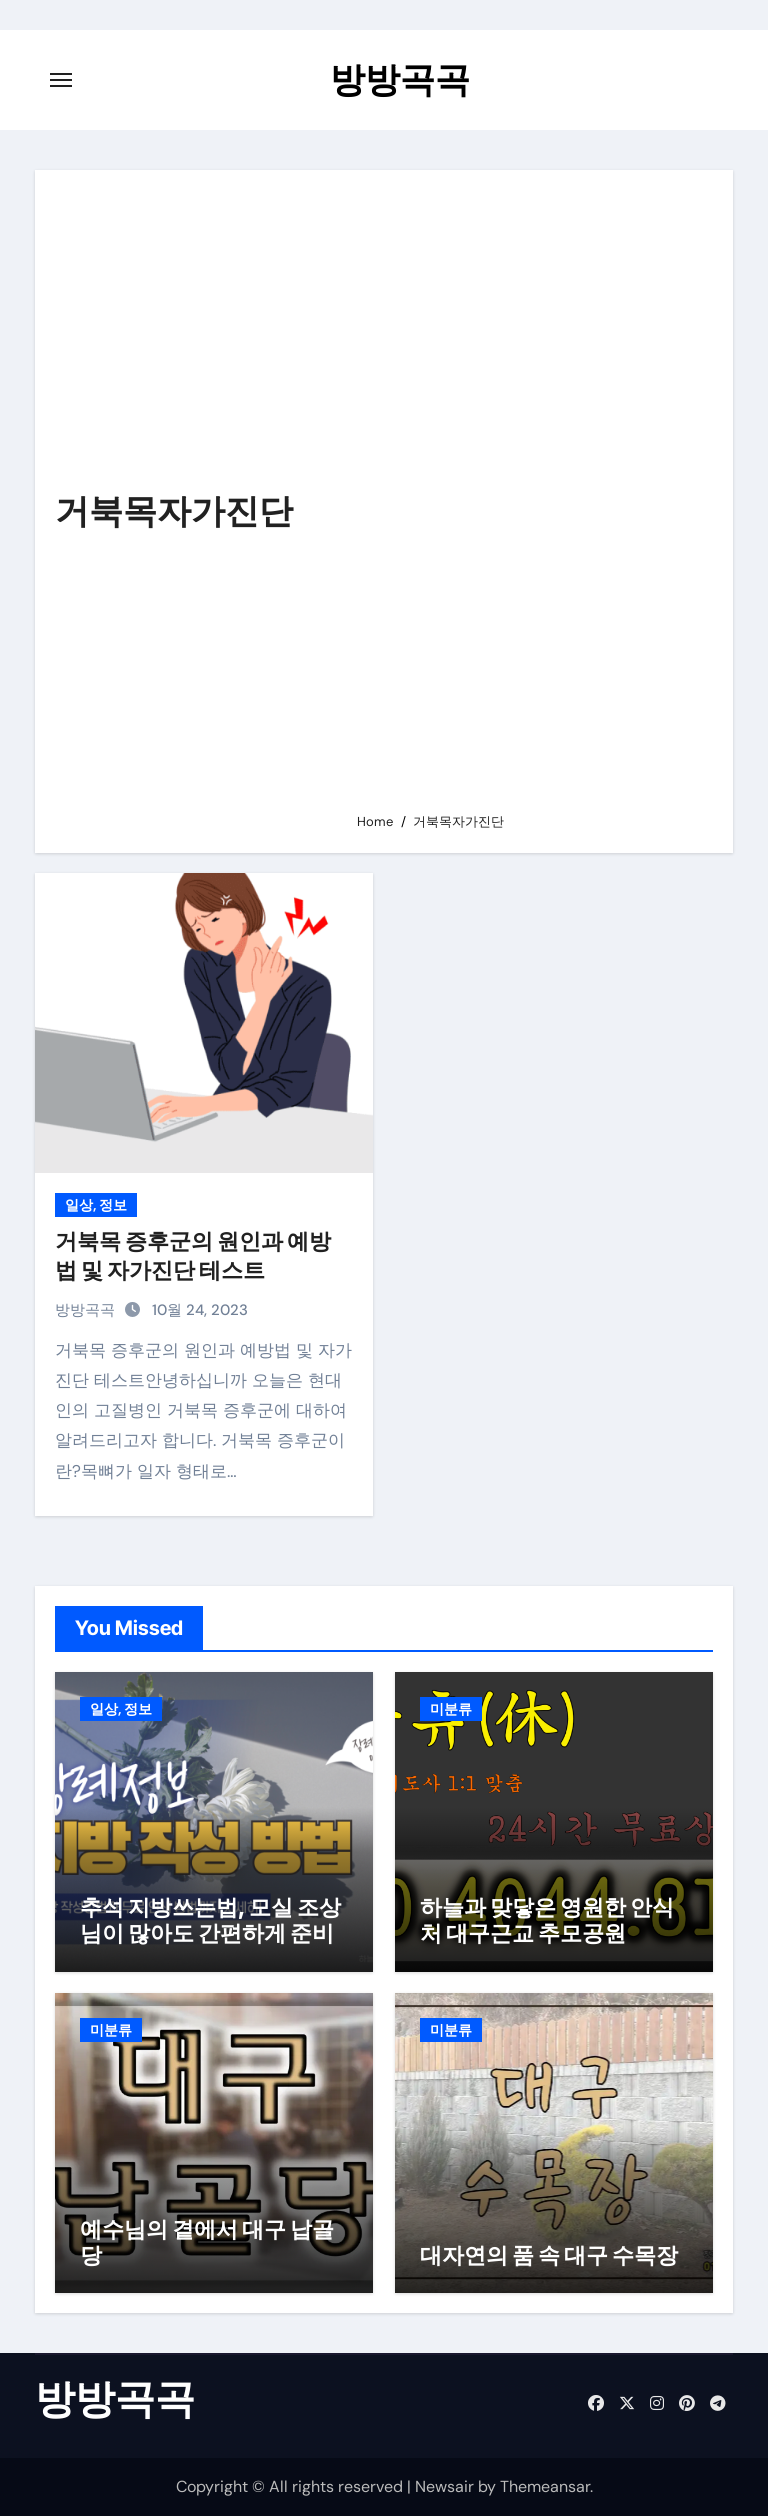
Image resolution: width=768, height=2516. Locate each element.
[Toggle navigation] (61, 80)
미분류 (451, 1709)
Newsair (444, 2486)
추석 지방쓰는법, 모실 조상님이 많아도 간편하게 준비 (210, 1920)
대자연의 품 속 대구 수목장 (549, 2255)
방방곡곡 (400, 79)
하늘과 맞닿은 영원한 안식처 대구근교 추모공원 (547, 1920)
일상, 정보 (96, 1205)
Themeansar (545, 2486)
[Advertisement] (529, 500)
